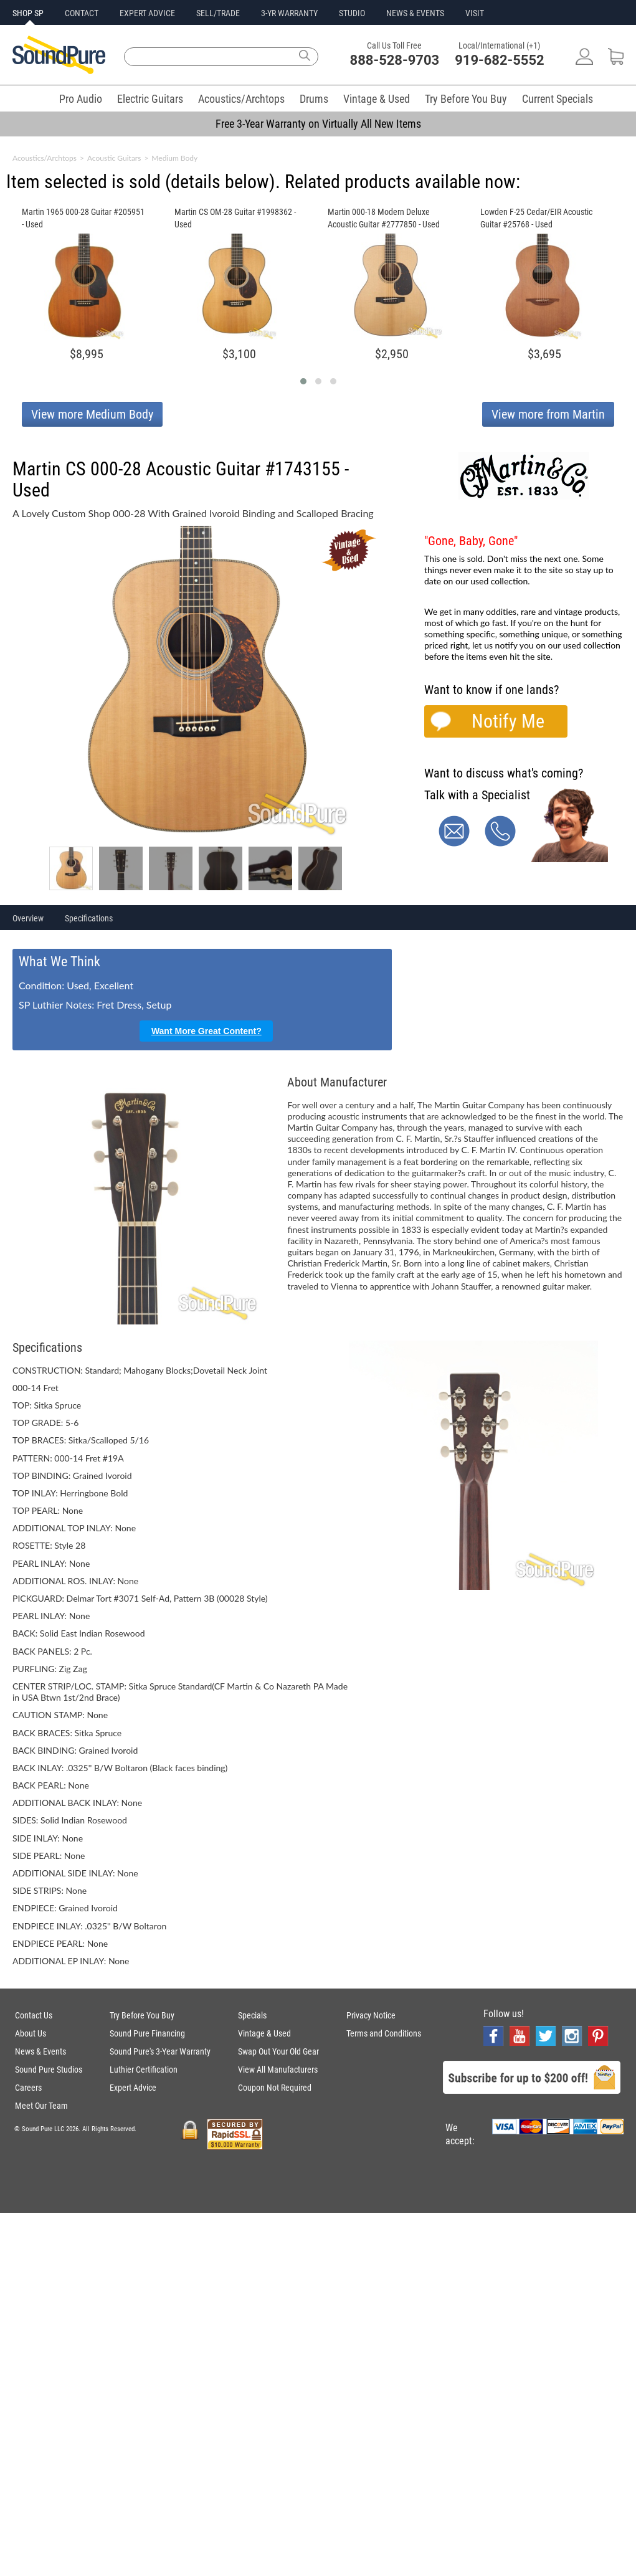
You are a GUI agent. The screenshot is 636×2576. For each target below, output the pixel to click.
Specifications (89, 918)
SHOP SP (28, 13)
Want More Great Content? (206, 1031)
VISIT (474, 13)
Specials (252, 2015)
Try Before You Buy (466, 98)
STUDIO (352, 13)
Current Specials (557, 98)
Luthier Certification (144, 2070)
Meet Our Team (41, 2106)
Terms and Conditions (383, 2033)
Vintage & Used (376, 98)
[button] (303, 381)
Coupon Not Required (274, 2088)
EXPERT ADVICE (147, 13)
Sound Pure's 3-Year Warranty (160, 2051)
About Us (30, 2033)
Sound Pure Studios (48, 2070)
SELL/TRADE (218, 13)
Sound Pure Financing (147, 2033)
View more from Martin (548, 414)
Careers (28, 2088)
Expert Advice (133, 2088)
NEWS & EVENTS (415, 13)
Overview (28, 918)
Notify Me (508, 721)
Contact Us (33, 2015)
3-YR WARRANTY (289, 13)
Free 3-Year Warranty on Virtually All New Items (318, 123)
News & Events (40, 2051)
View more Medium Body (92, 414)
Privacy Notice (371, 2015)
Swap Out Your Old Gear (278, 2051)
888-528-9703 (395, 60)
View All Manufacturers (278, 2070)
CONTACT (81, 13)
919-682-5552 (499, 60)
